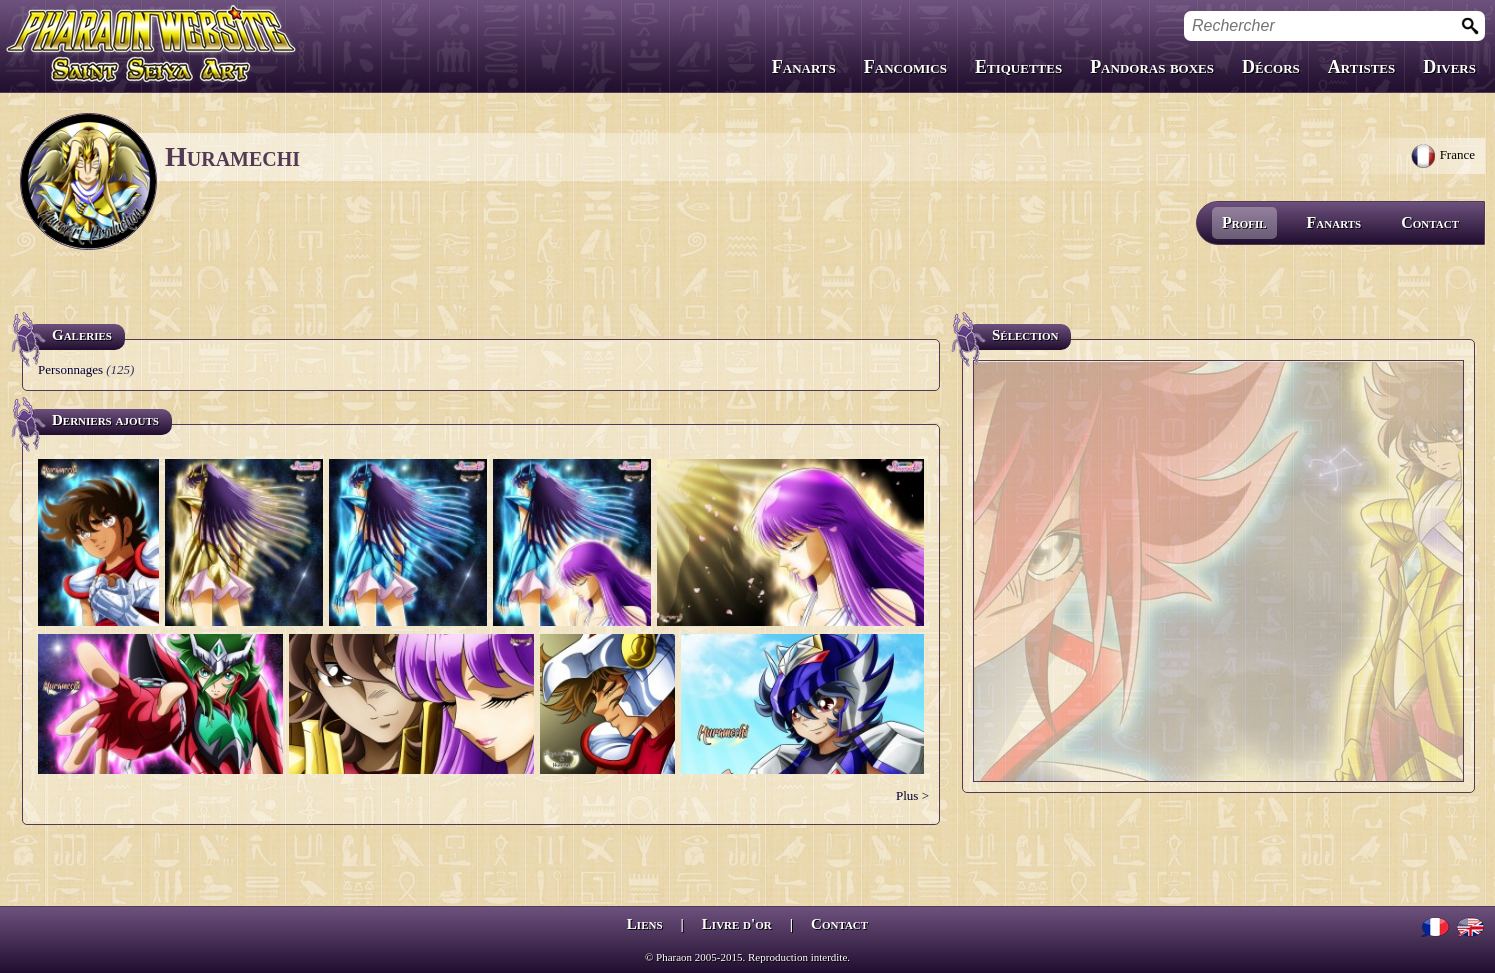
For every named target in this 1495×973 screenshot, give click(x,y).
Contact (1430, 222)
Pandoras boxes (1152, 67)
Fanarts (804, 67)
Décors (1271, 67)
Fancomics (905, 67)
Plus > (912, 795)
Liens (645, 924)
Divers (1449, 67)
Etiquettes (1018, 67)
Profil (1244, 222)
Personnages (70, 369)
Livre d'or (737, 924)
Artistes (1361, 67)
